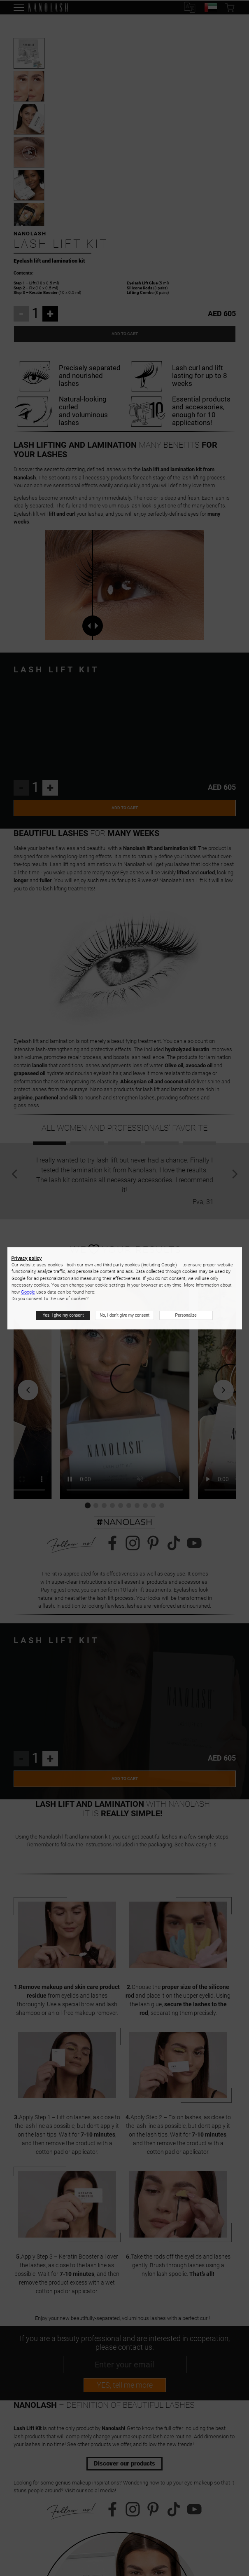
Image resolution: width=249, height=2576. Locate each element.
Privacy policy (27, 1258)
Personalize (185, 1315)
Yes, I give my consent (63, 1315)
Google (28, 1292)
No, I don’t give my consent (124, 1315)
